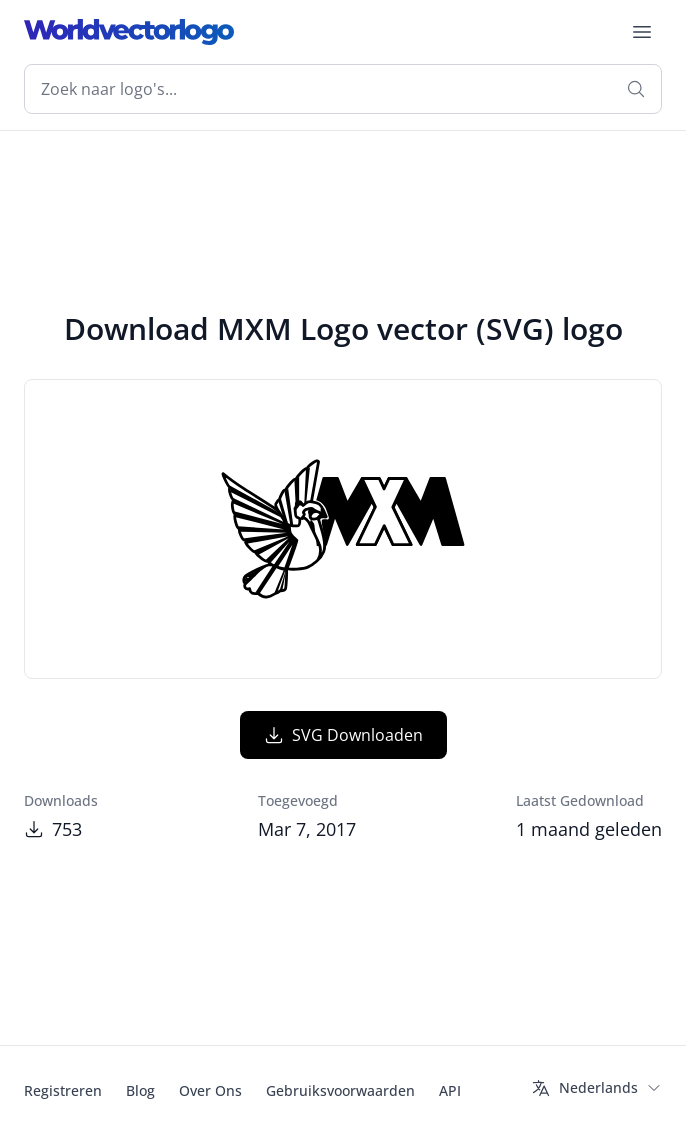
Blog (140, 1090)
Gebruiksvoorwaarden (340, 1090)
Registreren (63, 1090)
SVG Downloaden (343, 735)
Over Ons (210, 1090)
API (450, 1090)
